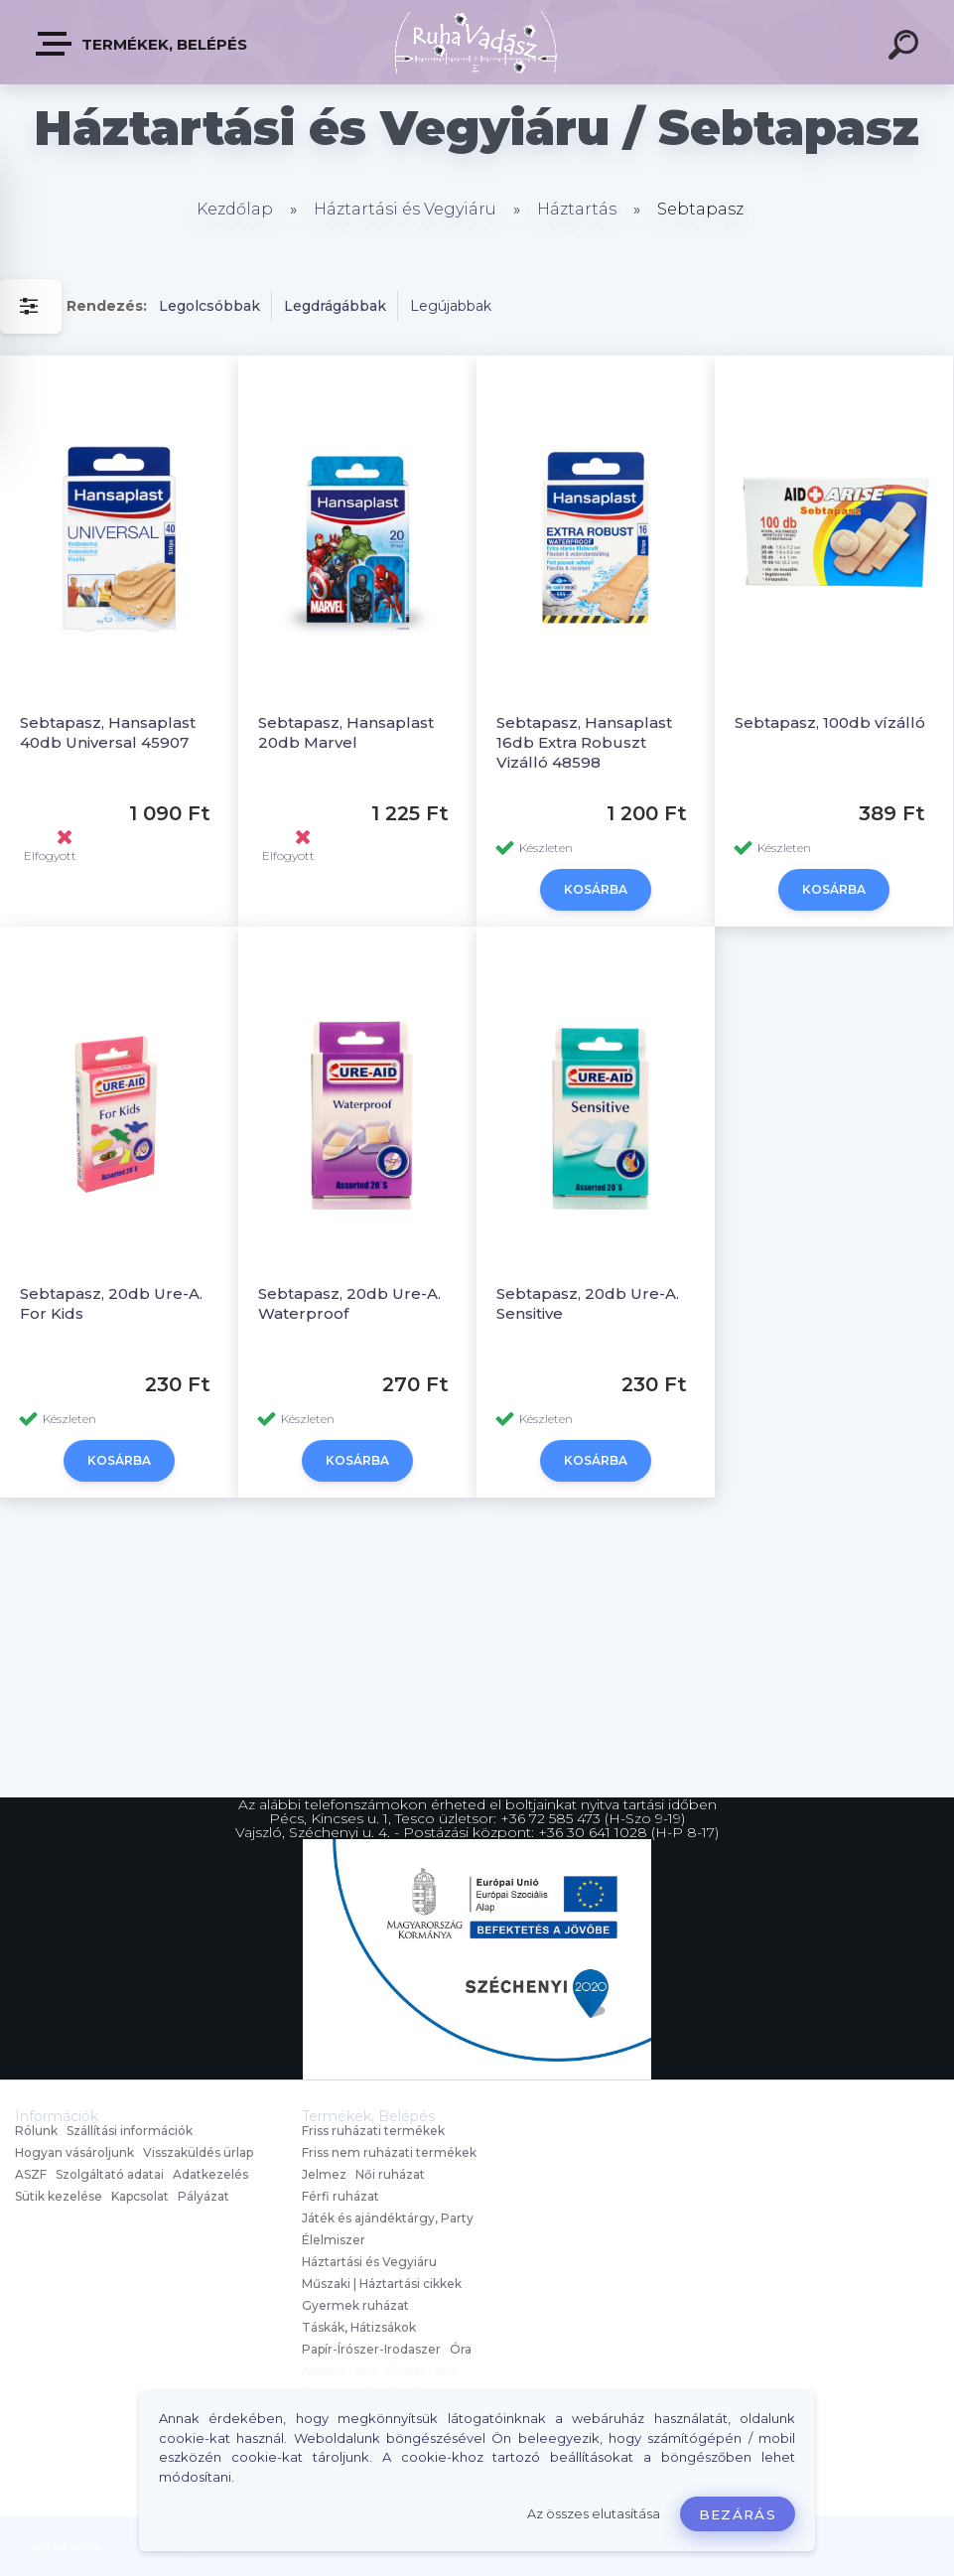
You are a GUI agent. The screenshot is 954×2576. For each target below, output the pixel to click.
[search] (906, 48)
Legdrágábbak (335, 306)
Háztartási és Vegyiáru (405, 209)
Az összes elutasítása (593, 2513)
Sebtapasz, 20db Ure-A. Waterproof (349, 1303)
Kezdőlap (235, 209)
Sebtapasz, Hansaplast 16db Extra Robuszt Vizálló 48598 (584, 742)
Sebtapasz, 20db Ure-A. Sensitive (587, 1303)
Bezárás (737, 2514)
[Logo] (477, 42)
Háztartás (576, 209)
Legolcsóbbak (209, 306)
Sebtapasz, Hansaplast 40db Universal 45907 (108, 732)
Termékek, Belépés (142, 44)
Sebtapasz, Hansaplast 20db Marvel (346, 732)
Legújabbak (450, 306)
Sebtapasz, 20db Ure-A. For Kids (111, 1303)
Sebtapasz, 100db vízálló (830, 722)
